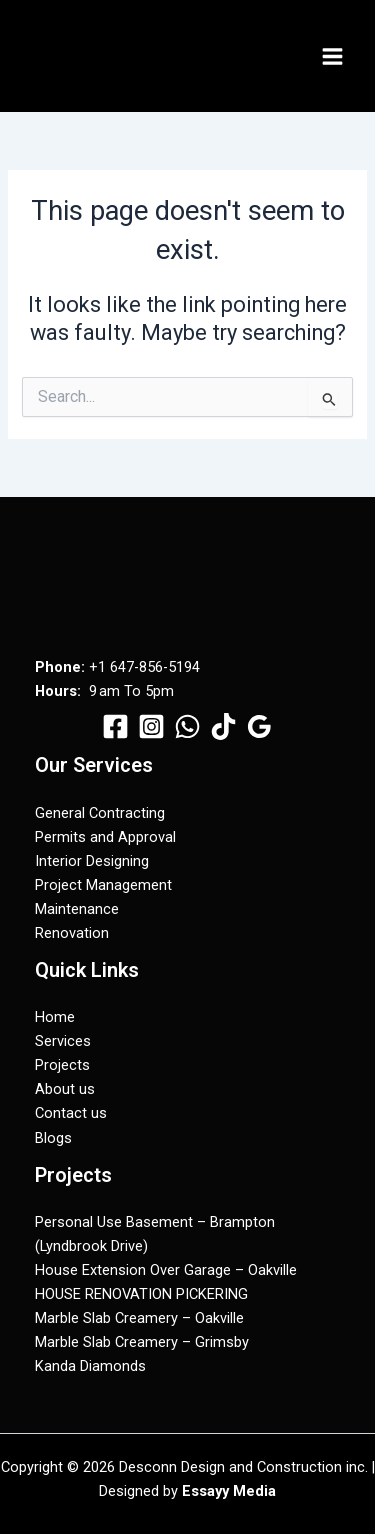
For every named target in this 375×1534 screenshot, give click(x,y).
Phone (58, 667)
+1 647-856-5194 (144, 667)
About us (65, 1089)
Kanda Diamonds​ (90, 1366)
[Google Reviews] (259, 726)
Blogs (53, 1138)
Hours (56, 691)
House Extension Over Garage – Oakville (166, 1270)
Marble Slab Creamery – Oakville (139, 1318)
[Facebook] (115, 726)
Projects (62, 1065)
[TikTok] (223, 726)
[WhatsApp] (187, 726)
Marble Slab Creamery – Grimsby (142, 1342)
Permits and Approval (105, 837)
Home (55, 1017)
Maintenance (77, 909)
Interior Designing (92, 861)
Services (63, 1041)
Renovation (72, 933)
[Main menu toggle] (332, 56)
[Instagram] (151, 726)
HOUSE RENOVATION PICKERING (141, 1294)
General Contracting (100, 813)
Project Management (103, 885)
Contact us (71, 1113)
